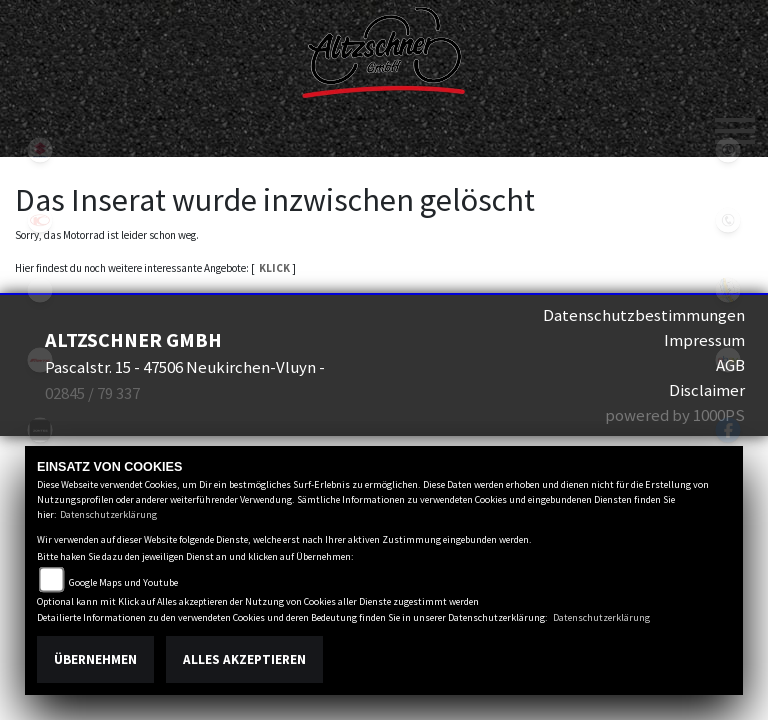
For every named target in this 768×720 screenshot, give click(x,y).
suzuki (40, 150)
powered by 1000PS (675, 415)
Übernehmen (95, 659)
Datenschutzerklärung (108, 514)
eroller (40, 290)
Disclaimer (707, 390)
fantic (40, 360)
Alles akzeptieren (244, 659)
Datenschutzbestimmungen (644, 315)
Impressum (704, 340)
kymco (40, 220)
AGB (730, 365)
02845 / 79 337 (92, 393)
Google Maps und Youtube (123, 582)
